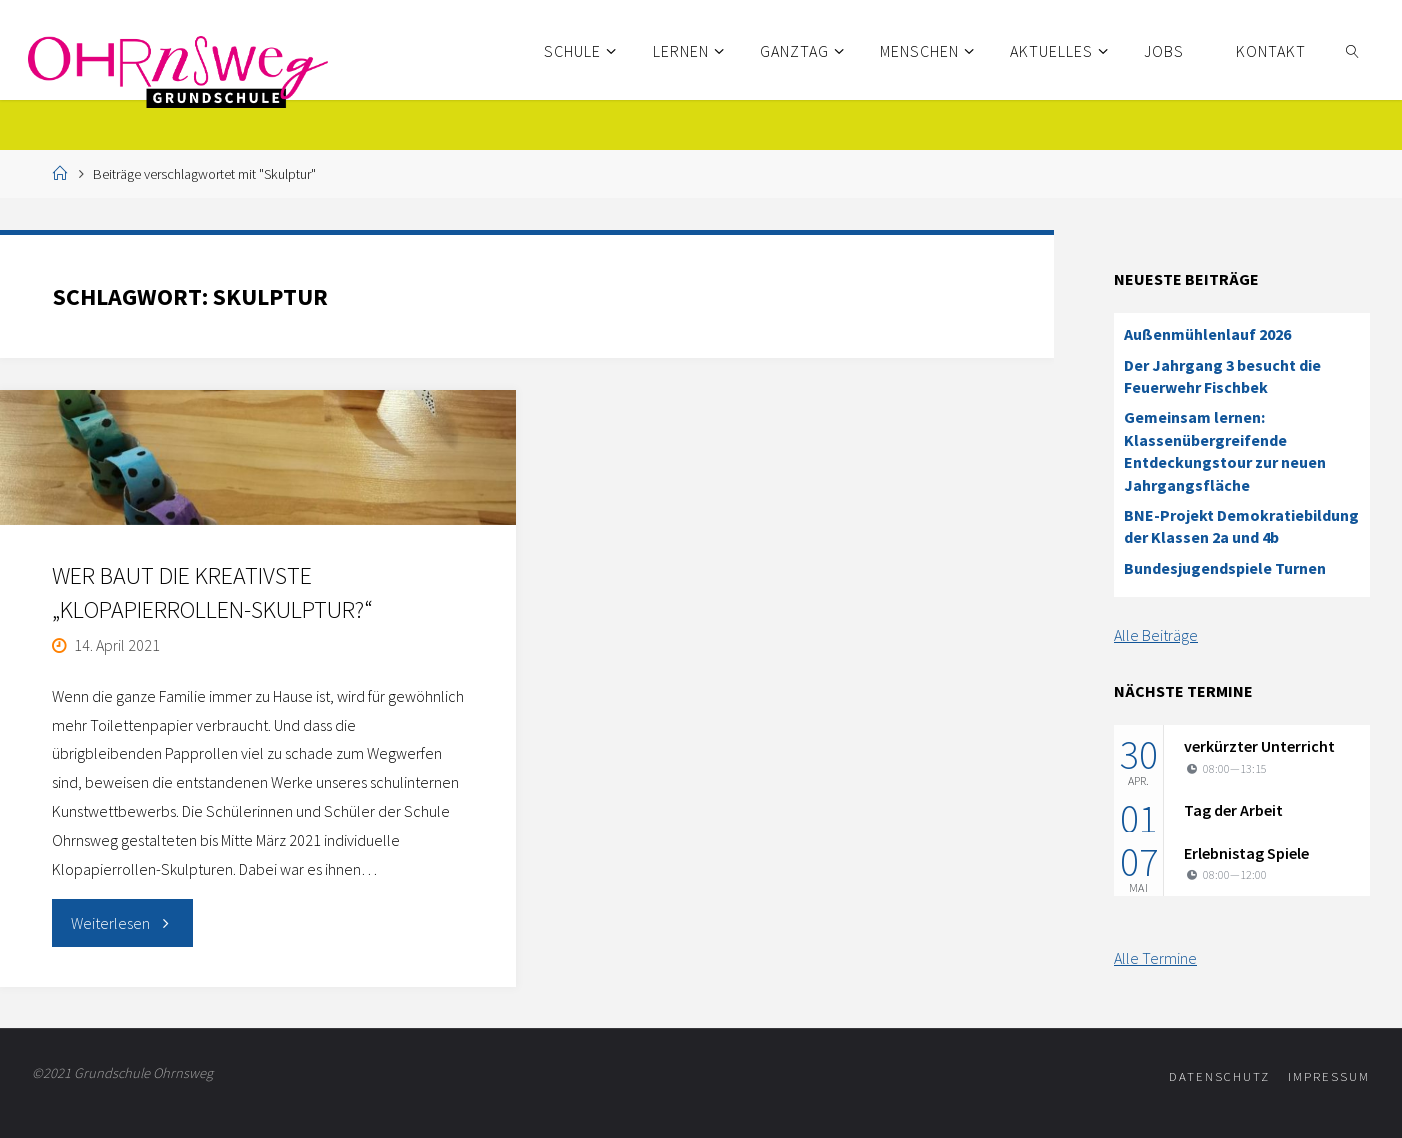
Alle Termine (1155, 958)
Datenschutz (1219, 1076)
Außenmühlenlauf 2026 (1207, 334)
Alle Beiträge (1156, 635)
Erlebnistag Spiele (1246, 853)
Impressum (1329, 1076)
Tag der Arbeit (1233, 810)
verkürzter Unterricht (1259, 746)
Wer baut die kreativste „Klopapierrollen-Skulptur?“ (212, 592)
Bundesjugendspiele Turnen (1225, 568)
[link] (1352, 50)
